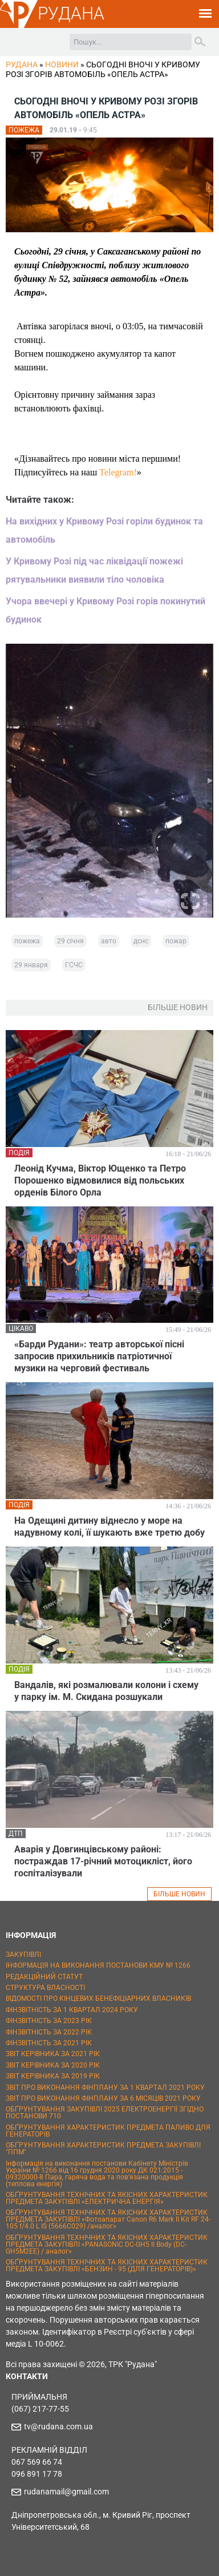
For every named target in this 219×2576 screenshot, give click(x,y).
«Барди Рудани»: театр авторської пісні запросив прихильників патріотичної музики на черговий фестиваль (99, 1356)
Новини (62, 64)
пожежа (27, 941)
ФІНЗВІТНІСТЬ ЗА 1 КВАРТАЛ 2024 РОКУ (72, 2010)
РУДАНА (71, 13)
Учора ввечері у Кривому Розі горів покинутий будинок (105, 610)
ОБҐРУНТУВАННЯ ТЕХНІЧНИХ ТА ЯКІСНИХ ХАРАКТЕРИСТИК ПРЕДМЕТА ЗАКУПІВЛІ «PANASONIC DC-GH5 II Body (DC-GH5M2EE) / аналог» (107, 2244)
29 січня (70, 941)
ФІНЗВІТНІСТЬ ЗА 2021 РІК (49, 2043)
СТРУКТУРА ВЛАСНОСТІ (45, 1988)
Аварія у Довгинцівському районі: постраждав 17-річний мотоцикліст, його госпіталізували (103, 1861)
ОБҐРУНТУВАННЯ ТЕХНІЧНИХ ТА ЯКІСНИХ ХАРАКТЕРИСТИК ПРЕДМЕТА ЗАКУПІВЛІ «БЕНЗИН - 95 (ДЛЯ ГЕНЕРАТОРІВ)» (107, 2265)
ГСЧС (74, 965)
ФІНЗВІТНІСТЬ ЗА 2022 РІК (49, 2032)
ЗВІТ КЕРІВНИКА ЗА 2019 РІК (53, 2076)
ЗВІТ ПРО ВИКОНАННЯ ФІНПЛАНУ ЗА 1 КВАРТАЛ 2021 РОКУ (105, 2088)
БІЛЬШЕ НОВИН (179, 1894)
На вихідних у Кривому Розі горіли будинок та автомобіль (104, 530)
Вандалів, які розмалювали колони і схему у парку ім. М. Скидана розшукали (106, 1690)
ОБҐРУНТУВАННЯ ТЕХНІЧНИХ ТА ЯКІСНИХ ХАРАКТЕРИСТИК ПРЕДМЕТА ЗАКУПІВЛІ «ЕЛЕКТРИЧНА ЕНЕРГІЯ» (107, 2198)
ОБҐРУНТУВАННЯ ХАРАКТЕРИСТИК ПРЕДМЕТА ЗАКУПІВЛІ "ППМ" (103, 2148)
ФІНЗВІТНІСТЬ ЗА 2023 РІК (49, 2021)
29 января (31, 965)
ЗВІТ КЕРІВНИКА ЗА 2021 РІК (53, 2054)
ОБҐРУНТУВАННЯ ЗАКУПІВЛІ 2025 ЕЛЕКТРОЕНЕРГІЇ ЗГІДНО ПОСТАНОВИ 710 (105, 2112)
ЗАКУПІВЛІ (23, 1955)
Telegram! (118, 472)
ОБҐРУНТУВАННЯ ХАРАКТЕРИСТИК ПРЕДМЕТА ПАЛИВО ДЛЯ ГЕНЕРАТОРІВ (108, 2130)
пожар (175, 941)
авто (108, 941)
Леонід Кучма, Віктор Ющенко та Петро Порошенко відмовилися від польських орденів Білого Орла (100, 1180)
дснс (140, 941)
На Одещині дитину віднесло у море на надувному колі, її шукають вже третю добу (109, 1526)
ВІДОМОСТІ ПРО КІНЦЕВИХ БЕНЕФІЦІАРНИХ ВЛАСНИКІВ (98, 1998)
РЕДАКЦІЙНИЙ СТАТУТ (44, 1977)
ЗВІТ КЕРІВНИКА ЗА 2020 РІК (53, 2065)
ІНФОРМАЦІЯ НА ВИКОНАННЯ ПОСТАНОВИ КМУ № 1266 (98, 1965)
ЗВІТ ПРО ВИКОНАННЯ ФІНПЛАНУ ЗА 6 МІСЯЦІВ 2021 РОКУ (103, 2098)
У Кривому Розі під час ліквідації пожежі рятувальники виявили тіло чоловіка (94, 570)
